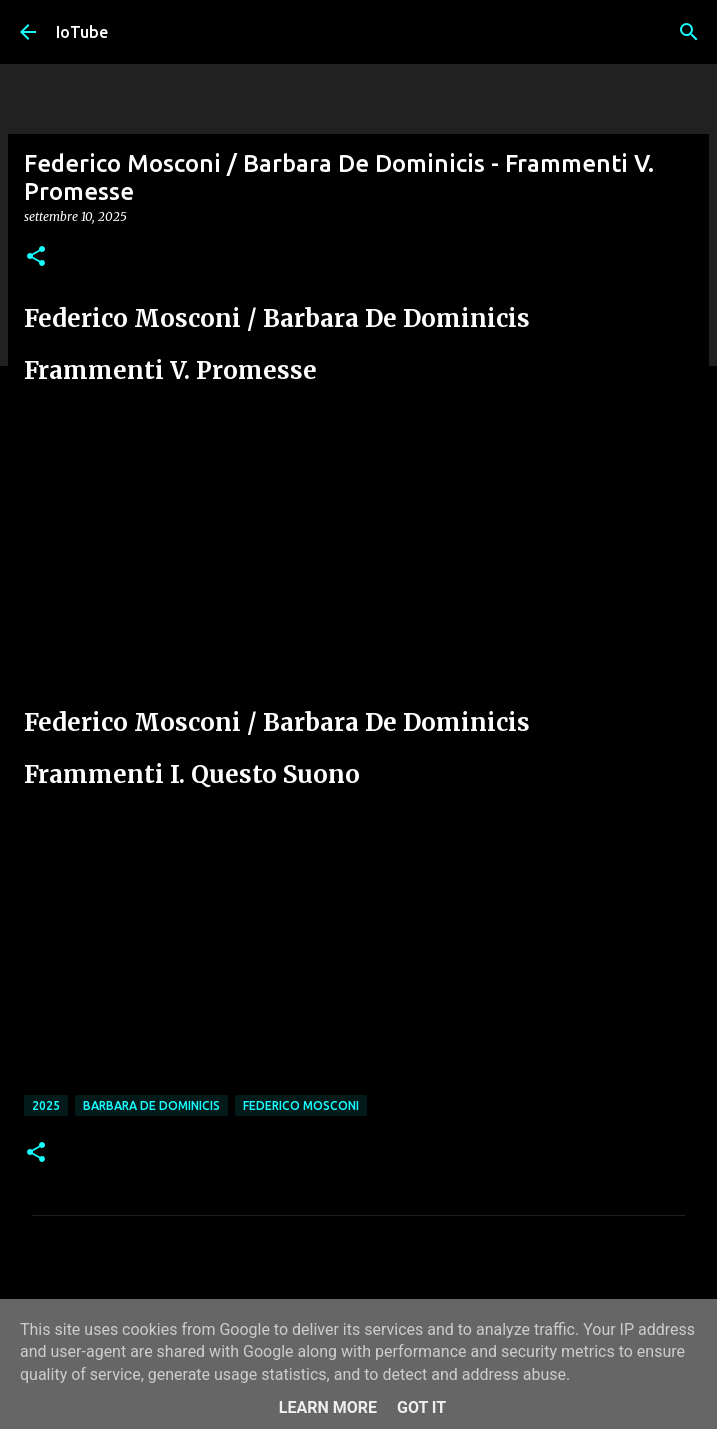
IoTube (82, 32)
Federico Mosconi (301, 1105)
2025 (46, 1105)
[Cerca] (689, 32)
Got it (421, 1407)
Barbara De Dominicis (151, 1105)
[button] (36, 257)
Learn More (328, 1407)
